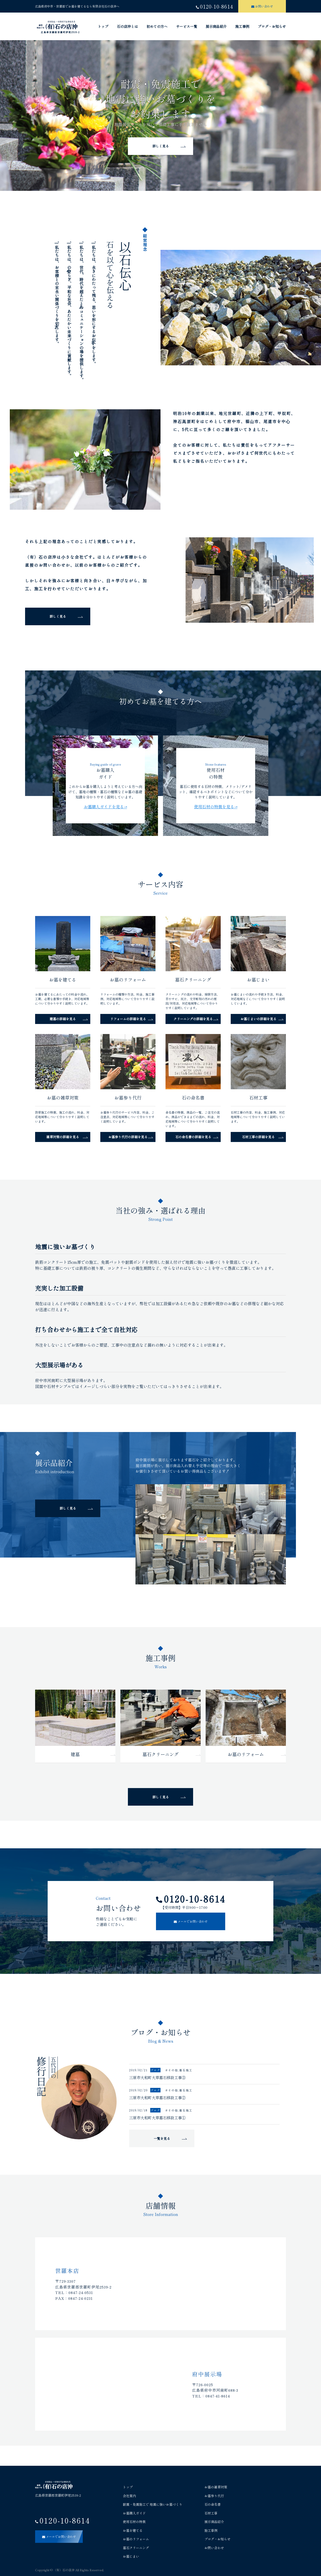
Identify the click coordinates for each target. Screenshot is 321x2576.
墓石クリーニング (136, 2547)
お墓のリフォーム (136, 2539)
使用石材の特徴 (134, 2521)
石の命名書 (212, 2504)
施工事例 (242, 26)
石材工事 (210, 2513)
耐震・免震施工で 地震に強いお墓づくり (152, 2504)
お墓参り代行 (214, 2495)
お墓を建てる (132, 2530)
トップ (103, 26)
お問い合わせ (214, 2547)
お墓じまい (131, 2556)
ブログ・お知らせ (272, 26)
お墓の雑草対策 (215, 2487)
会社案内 (129, 2495)
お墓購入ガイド (134, 2513)
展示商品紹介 (216, 26)
